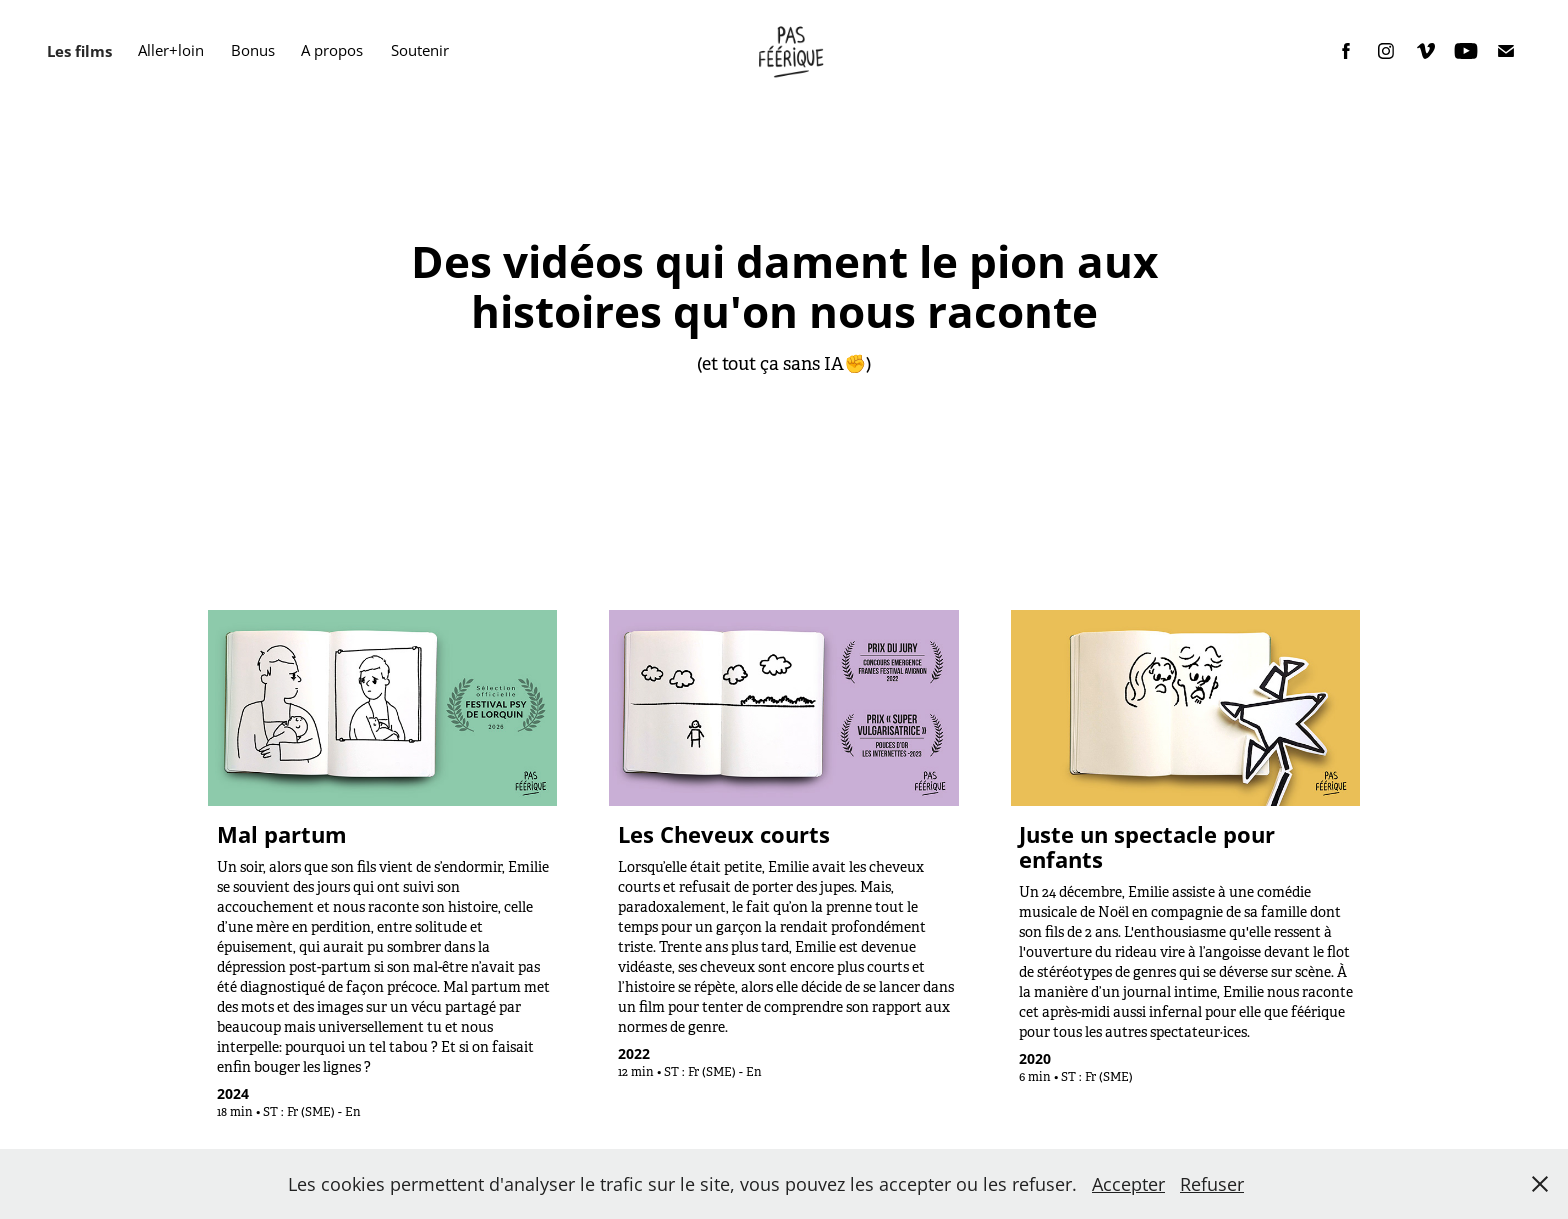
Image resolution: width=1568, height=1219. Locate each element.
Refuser (1212, 1184)
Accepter (1128, 1184)
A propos (332, 50)
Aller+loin (171, 50)
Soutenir (420, 50)
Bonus (253, 50)
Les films (79, 51)
